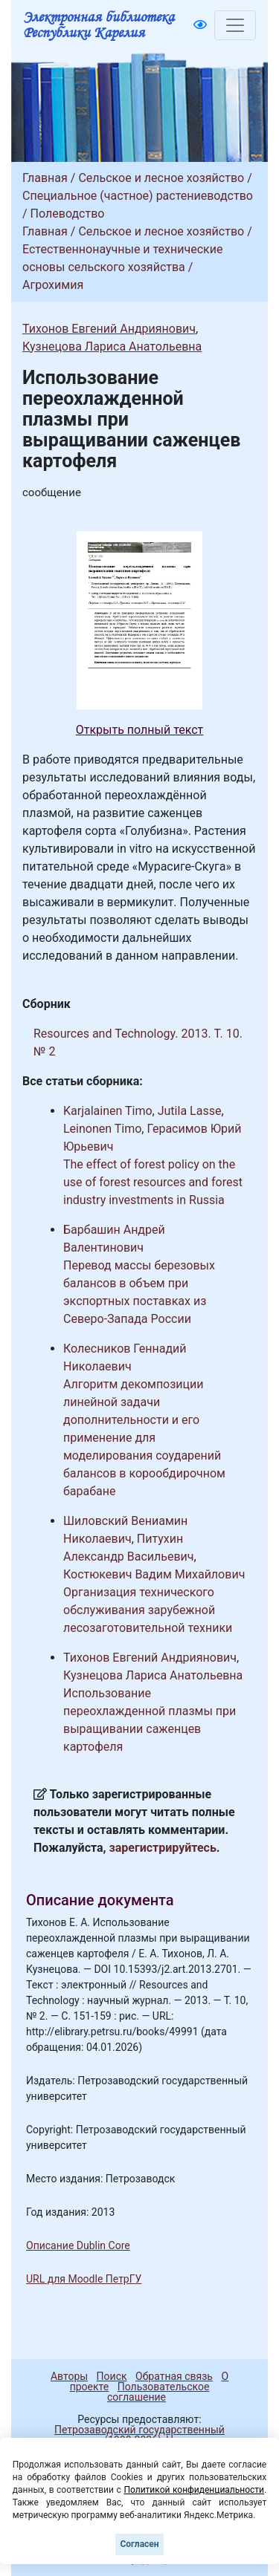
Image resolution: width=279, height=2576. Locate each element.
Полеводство (68, 213)
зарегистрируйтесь (163, 1848)
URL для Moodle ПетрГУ (83, 2279)
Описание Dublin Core (78, 2245)
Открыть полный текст (140, 730)
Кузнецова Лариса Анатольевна (112, 346)
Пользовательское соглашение (158, 2392)
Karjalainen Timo (108, 1111)
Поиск (112, 2376)
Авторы (69, 2376)
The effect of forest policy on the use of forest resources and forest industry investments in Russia (153, 1182)
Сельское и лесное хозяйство (161, 178)
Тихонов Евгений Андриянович (109, 329)
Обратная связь (174, 2376)
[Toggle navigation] (235, 25)
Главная (45, 178)
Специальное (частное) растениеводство (137, 196)
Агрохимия (52, 285)
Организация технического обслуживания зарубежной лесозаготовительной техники (147, 1610)
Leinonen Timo (102, 1129)
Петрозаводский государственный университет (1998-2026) (133, 2435)
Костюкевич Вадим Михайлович (154, 1574)
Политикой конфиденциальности (194, 2490)
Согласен (139, 2544)
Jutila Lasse (190, 1111)
